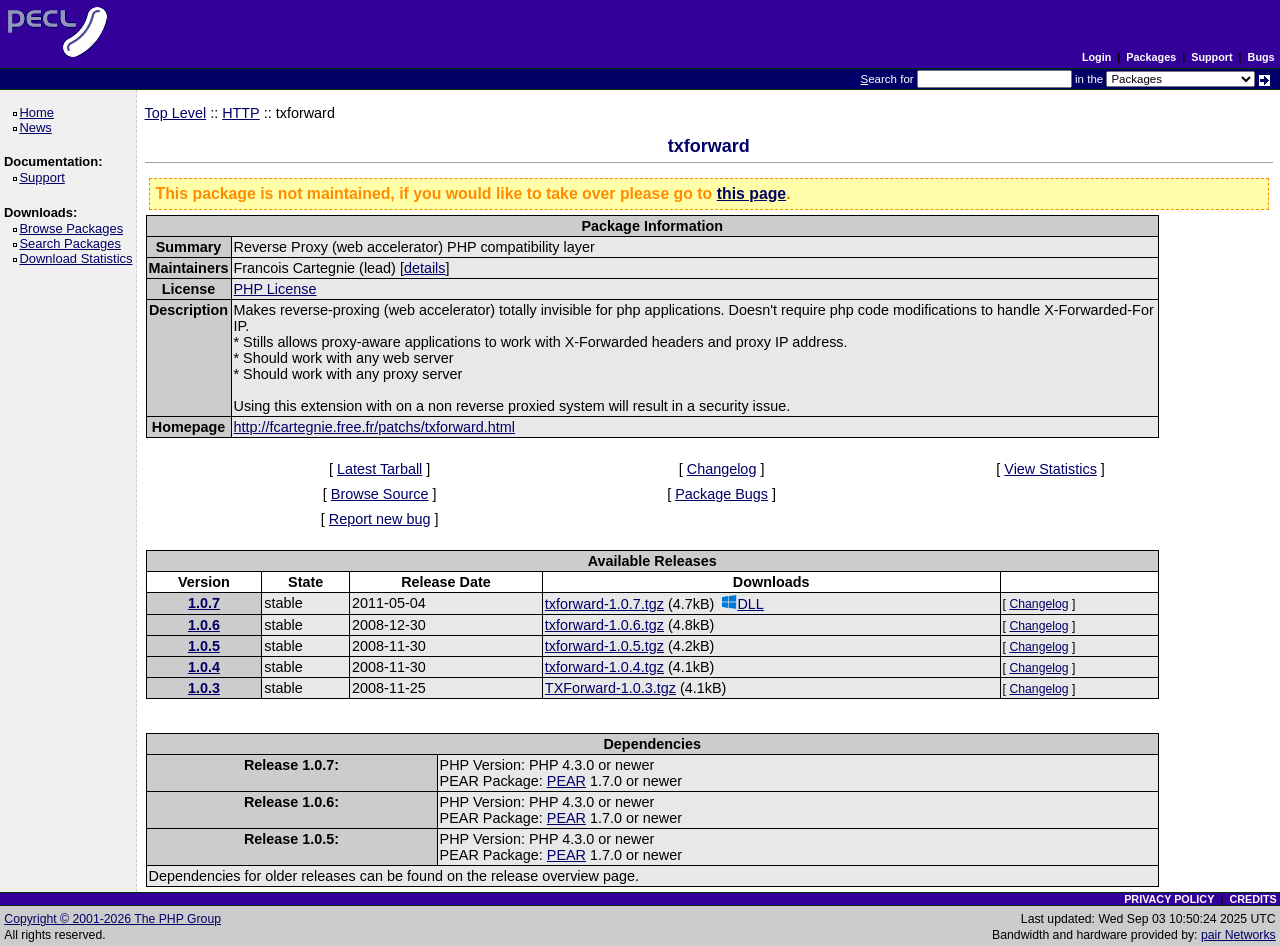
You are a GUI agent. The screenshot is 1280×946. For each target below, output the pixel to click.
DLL (742, 603)
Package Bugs (721, 494)
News (38, 127)
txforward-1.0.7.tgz (604, 604)
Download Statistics (79, 258)
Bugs (1261, 57)
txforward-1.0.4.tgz (604, 667)
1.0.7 (204, 603)
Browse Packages (74, 228)
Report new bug (380, 519)
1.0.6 (204, 625)
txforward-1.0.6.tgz (604, 625)
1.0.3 (204, 688)
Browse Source (380, 494)
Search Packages (73, 243)
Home (39, 112)
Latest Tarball (379, 469)
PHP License (275, 289)
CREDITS (1252, 899)
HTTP (241, 113)
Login (1096, 57)
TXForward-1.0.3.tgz (610, 688)
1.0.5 (204, 646)
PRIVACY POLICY (1169, 899)
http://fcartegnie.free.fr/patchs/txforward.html (375, 427)
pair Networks (1238, 935)
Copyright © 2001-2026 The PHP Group (112, 919)
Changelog (722, 469)
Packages (1151, 57)
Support (1211, 57)
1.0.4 (204, 667)
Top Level (176, 113)
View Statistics (1050, 469)
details (425, 268)
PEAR (566, 781)
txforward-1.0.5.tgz (604, 646)
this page (751, 193)
